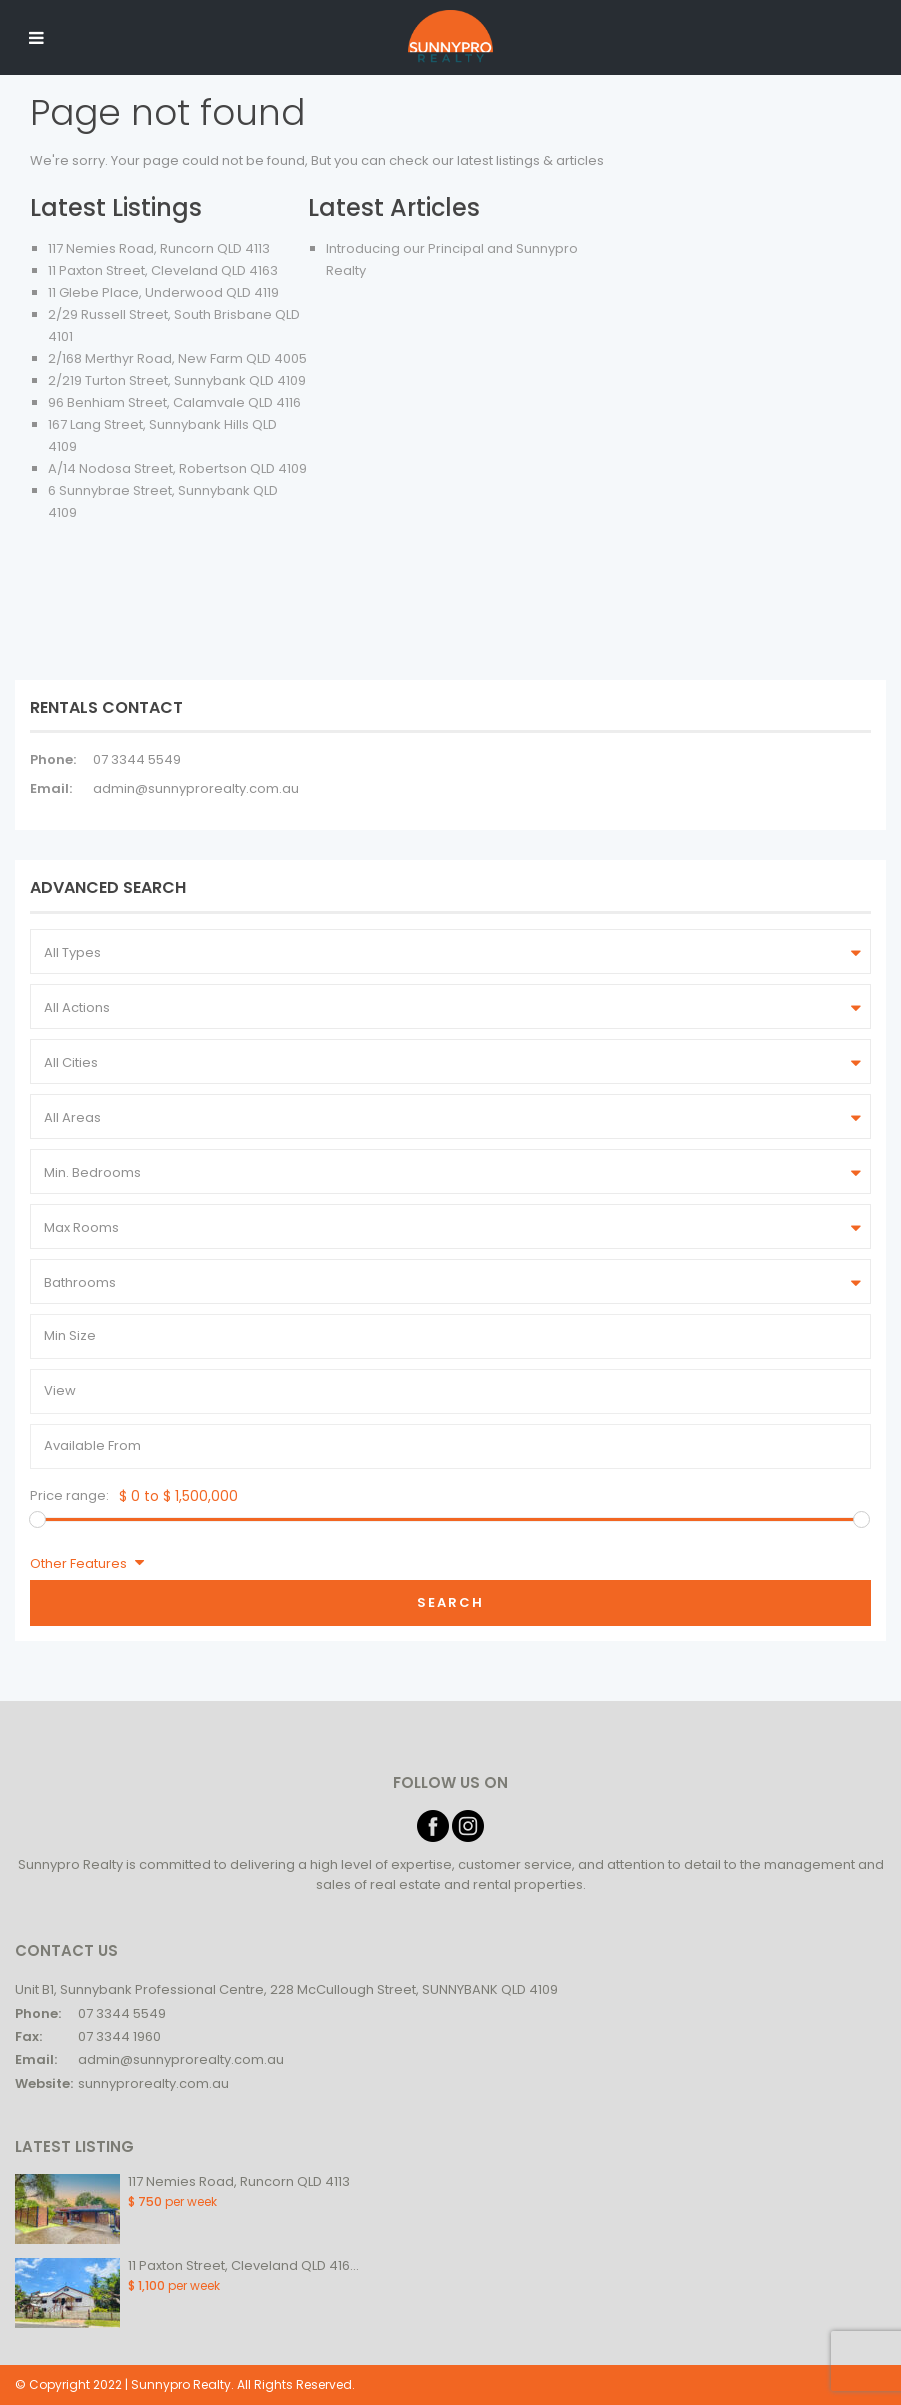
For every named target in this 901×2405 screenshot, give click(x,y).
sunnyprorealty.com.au (153, 2083)
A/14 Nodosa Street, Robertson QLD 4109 (177, 468)
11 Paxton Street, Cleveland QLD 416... (243, 2265)
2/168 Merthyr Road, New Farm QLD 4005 (177, 358)
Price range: (69, 1495)
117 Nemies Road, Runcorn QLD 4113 (159, 248)
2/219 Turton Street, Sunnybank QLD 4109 (177, 380)
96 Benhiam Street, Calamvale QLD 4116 (174, 402)
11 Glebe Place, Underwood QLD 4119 (163, 292)
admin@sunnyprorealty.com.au (196, 788)
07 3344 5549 (137, 759)
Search (450, 1602)
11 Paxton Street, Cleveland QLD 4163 (163, 270)
